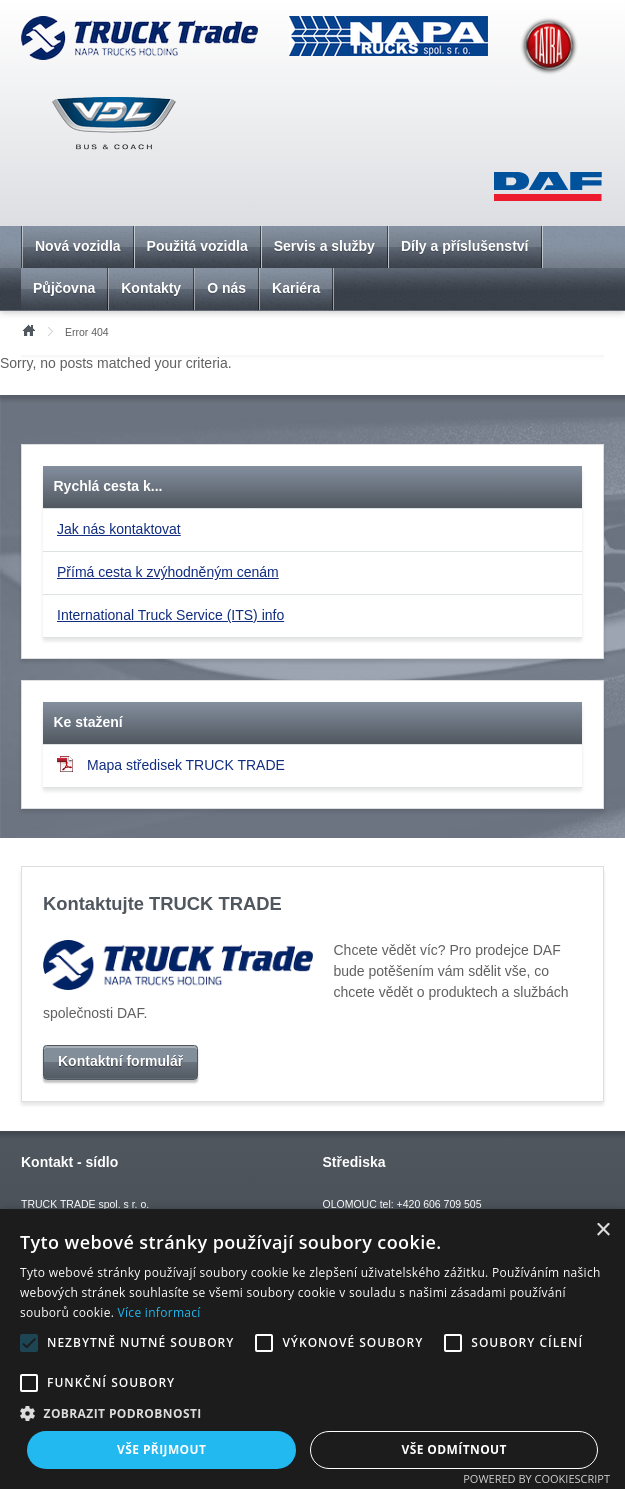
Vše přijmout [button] (161, 1449)
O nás (226, 288)
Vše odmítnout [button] (454, 1449)
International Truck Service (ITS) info (170, 615)
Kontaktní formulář (120, 1061)
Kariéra (296, 288)
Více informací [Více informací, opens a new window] (159, 1312)
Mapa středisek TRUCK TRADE (171, 764)
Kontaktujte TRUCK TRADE (162, 903)
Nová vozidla (78, 246)
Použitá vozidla (197, 246)
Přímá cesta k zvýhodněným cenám (168, 572)
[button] (312, 1413)
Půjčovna (64, 288)
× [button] (602, 1230)
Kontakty (151, 288)
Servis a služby (324, 246)
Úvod (28, 329)
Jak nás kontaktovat (119, 529)
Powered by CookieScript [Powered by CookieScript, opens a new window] (536, 1478)
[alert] (312, 1349)
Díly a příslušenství (465, 246)
